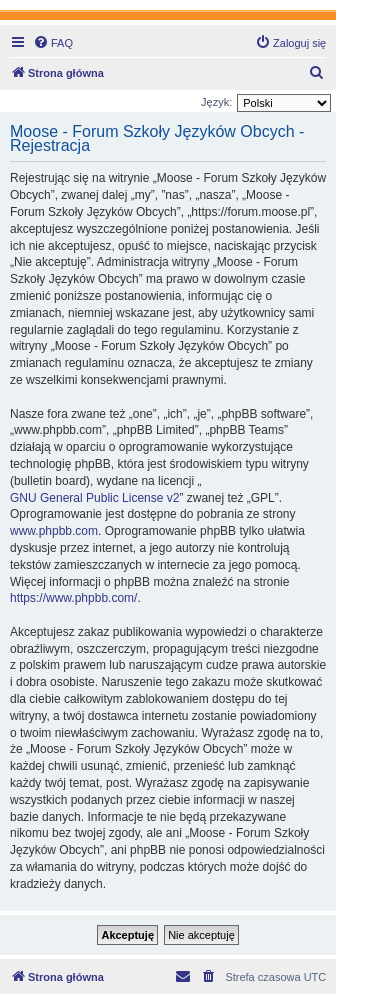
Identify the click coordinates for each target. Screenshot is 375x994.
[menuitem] (53, 43)
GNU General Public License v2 (94, 498)
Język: (216, 102)
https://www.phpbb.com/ (73, 598)
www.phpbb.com (54, 531)
